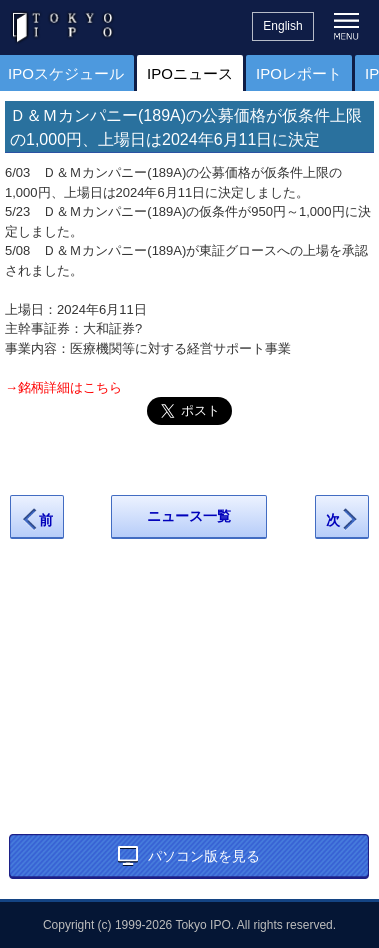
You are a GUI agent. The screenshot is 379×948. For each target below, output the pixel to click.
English (282, 26)
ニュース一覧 (189, 516)
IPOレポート (299, 73)
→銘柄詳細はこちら (63, 387)
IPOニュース (190, 73)
